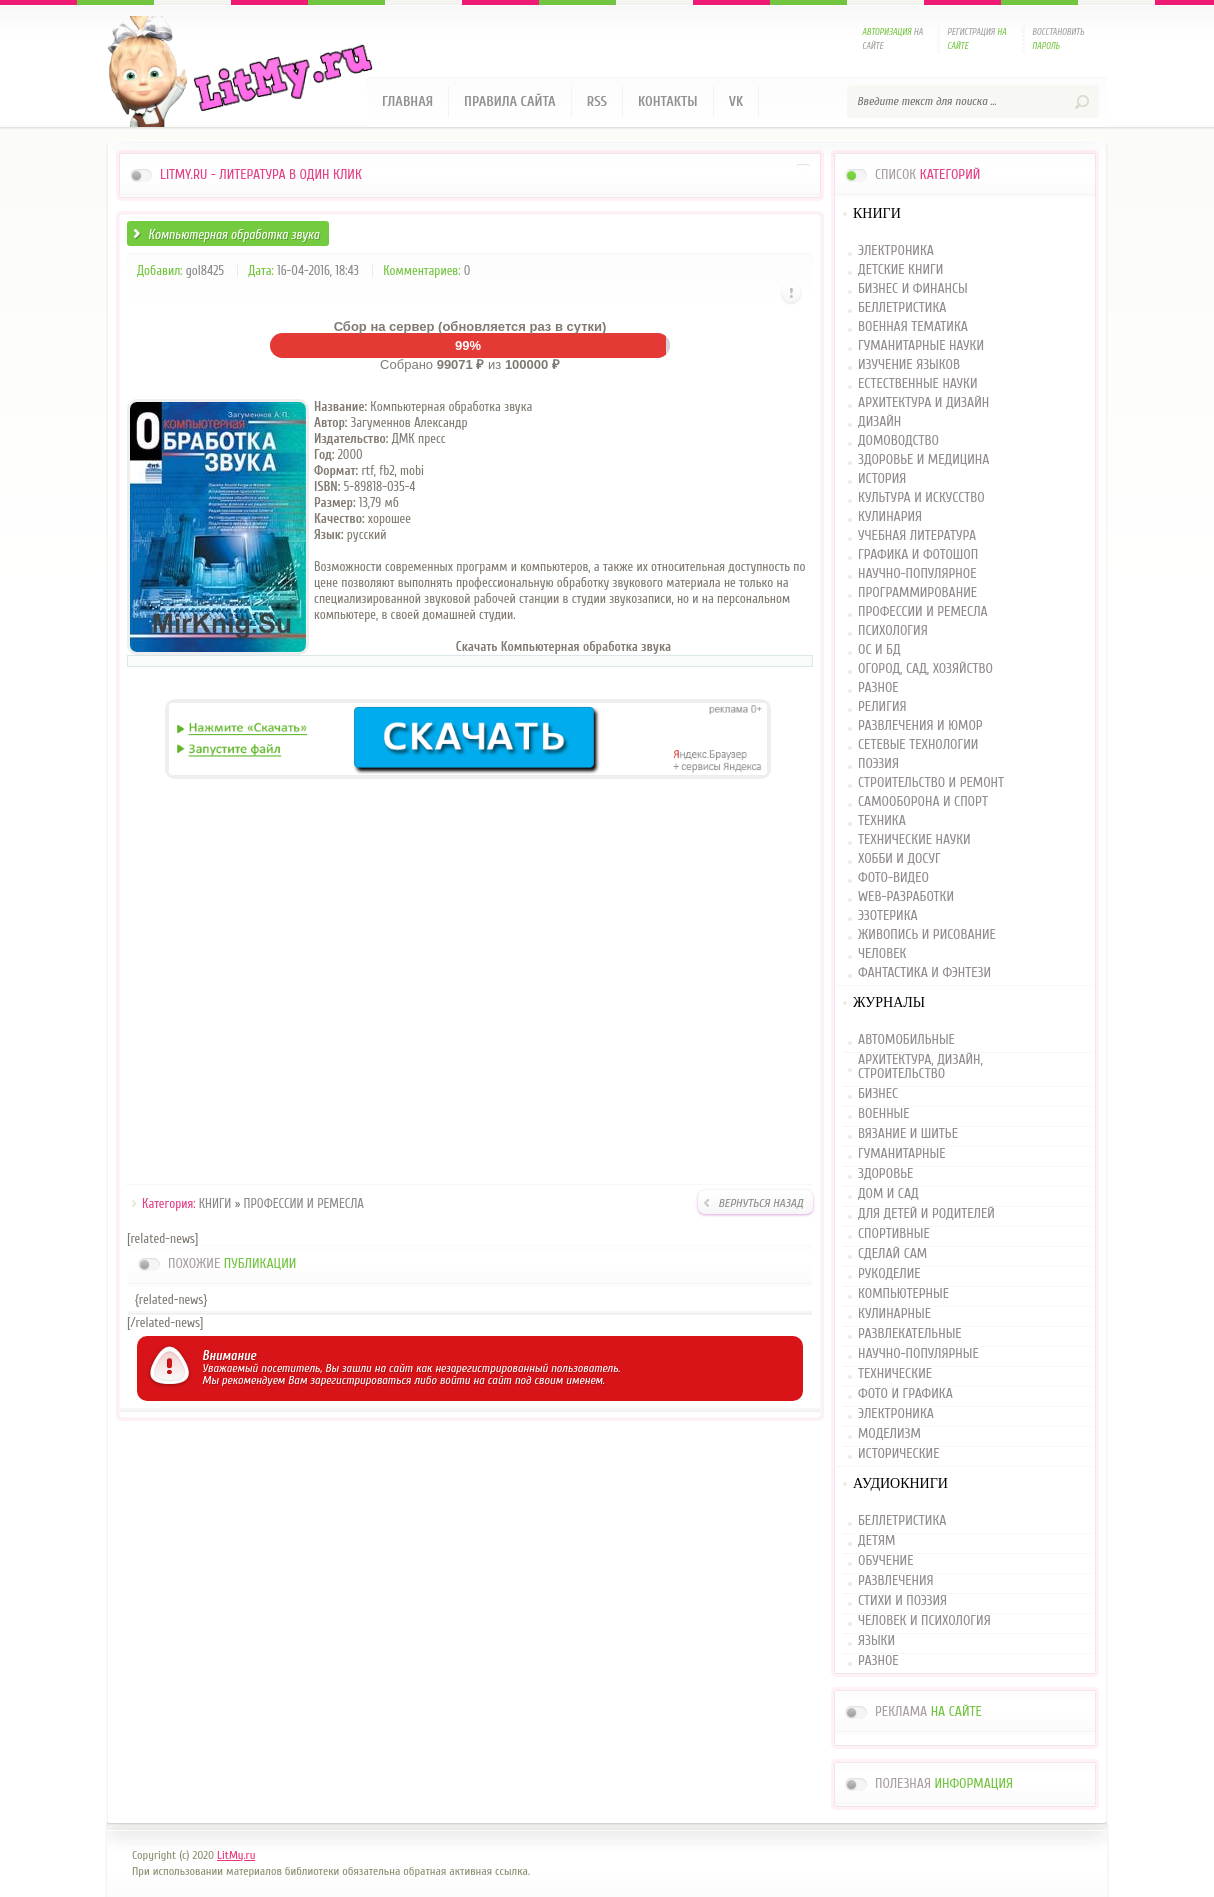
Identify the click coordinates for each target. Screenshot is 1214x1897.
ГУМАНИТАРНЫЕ (901, 1154)
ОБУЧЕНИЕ (885, 1561)
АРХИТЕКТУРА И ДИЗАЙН (923, 403)
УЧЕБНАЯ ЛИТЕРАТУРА (917, 536)
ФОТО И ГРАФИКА (905, 1394)
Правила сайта (510, 101)
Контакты (668, 101)
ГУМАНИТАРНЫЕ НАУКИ (921, 346)
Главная (407, 101)
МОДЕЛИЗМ (889, 1434)
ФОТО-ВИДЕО (893, 878)
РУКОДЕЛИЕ (889, 1274)
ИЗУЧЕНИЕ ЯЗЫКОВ (909, 365)
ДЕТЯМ (876, 1541)
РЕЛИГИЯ (882, 707)
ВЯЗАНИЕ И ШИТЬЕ (908, 1134)
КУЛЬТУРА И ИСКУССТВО (921, 498)
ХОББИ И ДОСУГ (899, 859)
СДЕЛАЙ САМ (892, 1254)
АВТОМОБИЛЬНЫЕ (906, 1040)
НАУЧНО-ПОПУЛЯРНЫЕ (918, 1354)
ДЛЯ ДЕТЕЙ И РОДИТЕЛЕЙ (926, 1214)
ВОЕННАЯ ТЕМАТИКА (913, 327)
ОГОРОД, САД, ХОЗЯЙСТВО (925, 669)
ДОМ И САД (888, 1194)
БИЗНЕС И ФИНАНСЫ (913, 289)
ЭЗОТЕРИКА (888, 916)
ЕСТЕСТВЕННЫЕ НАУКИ (918, 384)
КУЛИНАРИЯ (890, 517)
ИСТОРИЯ (882, 479)
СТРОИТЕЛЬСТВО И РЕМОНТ (931, 783)
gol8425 (205, 270)
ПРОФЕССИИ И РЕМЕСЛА (304, 1203)
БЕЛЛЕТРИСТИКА (902, 308)
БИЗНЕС (878, 1094)
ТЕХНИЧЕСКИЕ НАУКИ (914, 840)
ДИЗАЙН (879, 422)
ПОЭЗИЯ (878, 764)
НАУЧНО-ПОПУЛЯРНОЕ (917, 574)
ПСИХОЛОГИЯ (893, 631)
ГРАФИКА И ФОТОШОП (918, 555)
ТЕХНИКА (882, 821)
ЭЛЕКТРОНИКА (896, 251)
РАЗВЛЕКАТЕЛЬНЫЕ (910, 1334)
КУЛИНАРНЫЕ (894, 1314)
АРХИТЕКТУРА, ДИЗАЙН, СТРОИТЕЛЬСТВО (920, 1067)
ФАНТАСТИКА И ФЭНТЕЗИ (924, 973)
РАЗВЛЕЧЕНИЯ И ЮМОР (920, 726)
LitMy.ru (236, 1855)
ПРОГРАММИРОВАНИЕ (917, 593)
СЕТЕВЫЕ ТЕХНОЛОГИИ (918, 745)
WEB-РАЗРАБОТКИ (906, 897)
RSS (597, 101)
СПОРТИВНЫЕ (894, 1234)
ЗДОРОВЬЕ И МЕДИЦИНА (923, 460)
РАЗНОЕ (878, 688)
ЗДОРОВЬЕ (885, 1174)
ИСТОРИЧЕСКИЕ (898, 1454)
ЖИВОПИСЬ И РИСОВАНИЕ (927, 935)
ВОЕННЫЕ (884, 1114)
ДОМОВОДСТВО (898, 441)
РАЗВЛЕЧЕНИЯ (896, 1581)
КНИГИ (215, 1203)
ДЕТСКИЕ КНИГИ (900, 270)
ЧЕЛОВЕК (882, 954)
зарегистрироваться (360, 1380)
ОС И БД (879, 650)
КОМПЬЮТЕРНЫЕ (903, 1294)
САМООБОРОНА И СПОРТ (923, 802)
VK (736, 101)
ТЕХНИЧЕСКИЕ (895, 1374)
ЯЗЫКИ (876, 1641)
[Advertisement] (470, 985)
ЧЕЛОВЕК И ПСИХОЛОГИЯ (924, 1621)
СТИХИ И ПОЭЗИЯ (902, 1601)
